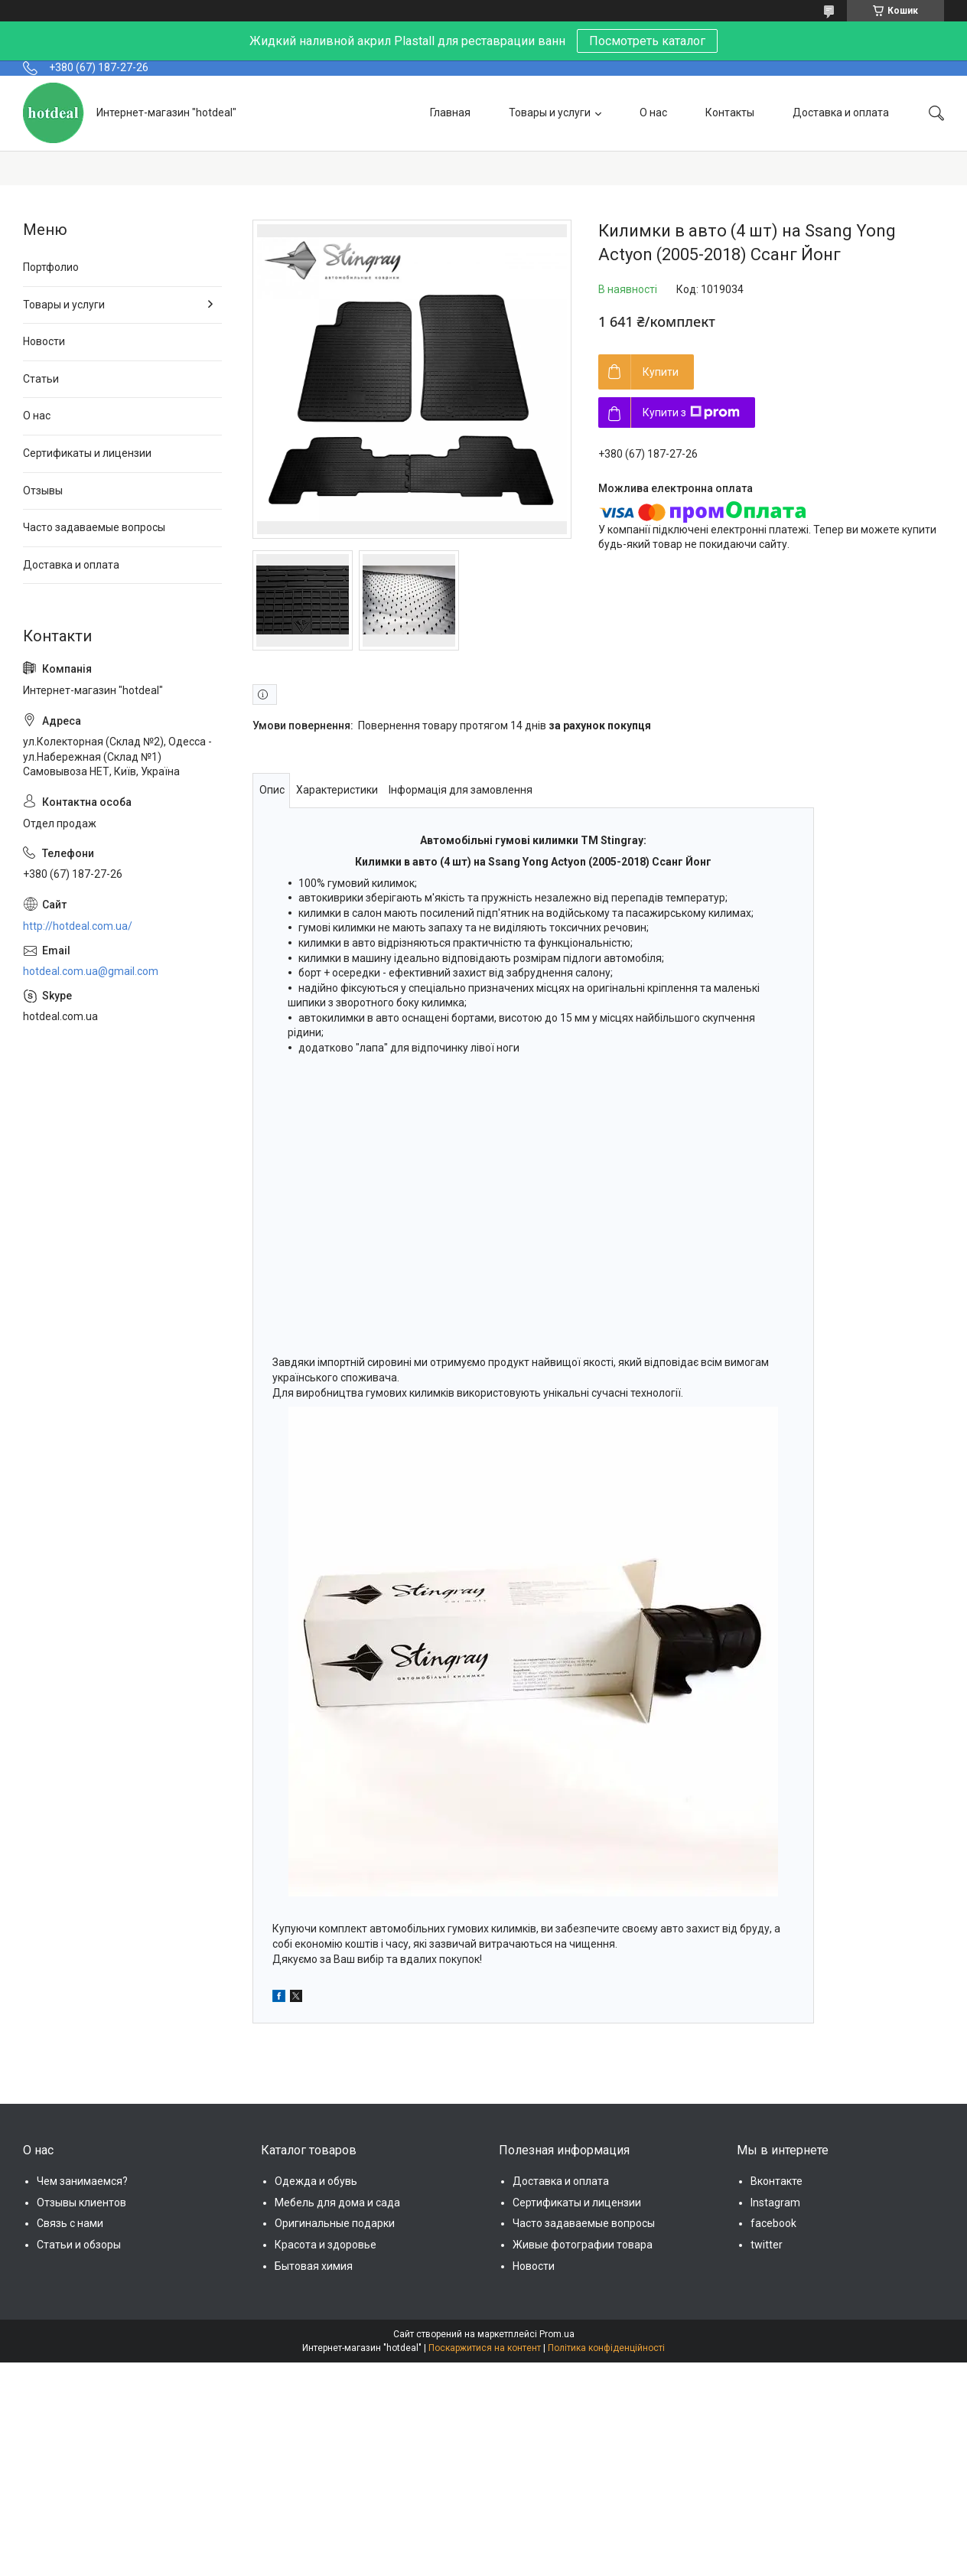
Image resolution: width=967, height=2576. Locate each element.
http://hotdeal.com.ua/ (77, 926)
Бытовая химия (314, 2266)
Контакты (729, 112)
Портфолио (51, 267)
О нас (653, 112)
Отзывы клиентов (81, 2202)
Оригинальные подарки (335, 2223)
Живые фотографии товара (583, 2245)
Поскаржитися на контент (484, 2348)
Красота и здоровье (325, 2245)
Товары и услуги (550, 112)
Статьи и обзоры (79, 2245)
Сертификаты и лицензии (87, 453)
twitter (766, 2245)
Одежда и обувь (316, 2181)
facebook (773, 2223)
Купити (661, 372)
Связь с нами (70, 2223)
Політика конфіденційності (606, 2348)
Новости (44, 341)
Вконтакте (776, 2181)
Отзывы (43, 490)
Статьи (41, 379)
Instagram (775, 2202)
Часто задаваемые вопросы (94, 527)
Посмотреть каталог (647, 41)
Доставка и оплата (841, 112)
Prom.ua (557, 2334)
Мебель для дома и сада (337, 2202)
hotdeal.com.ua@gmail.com (90, 971)
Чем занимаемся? (82, 2181)
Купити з (691, 412)
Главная (450, 112)
